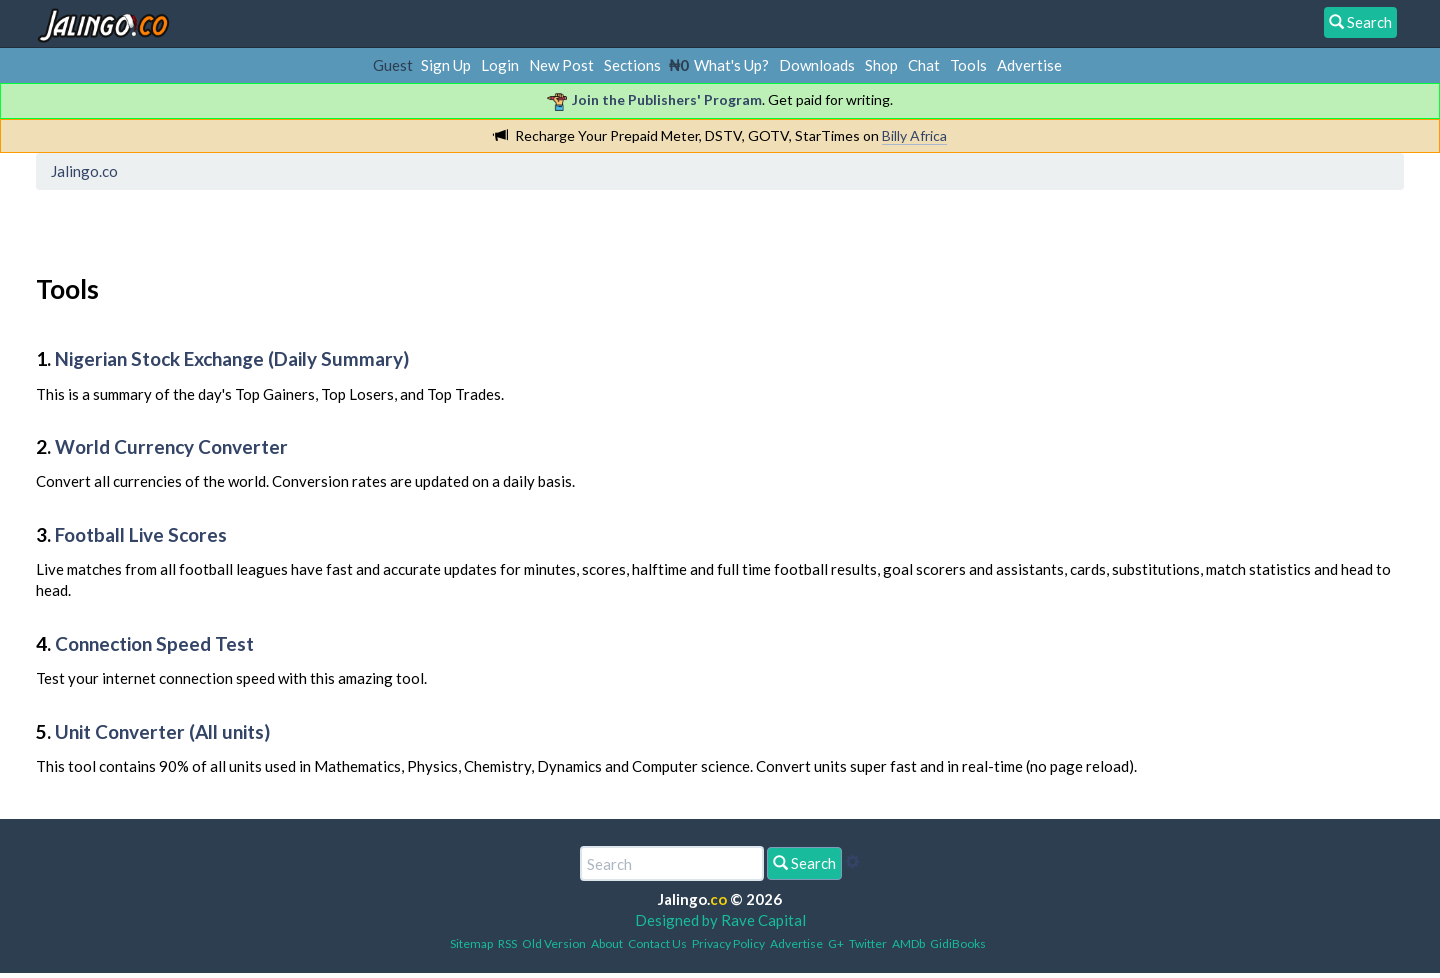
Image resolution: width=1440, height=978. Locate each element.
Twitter (868, 943)
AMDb (908, 943)
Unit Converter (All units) (162, 731)
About (607, 943)
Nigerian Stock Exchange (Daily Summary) (232, 358)
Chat (924, 65)
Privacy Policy (728, 943)
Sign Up (446, 65)
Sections (632, 65)
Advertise (1029, 65)
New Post (561, 65)
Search (804, 863)
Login (500, 65)
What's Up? (731, 65)
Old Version (554, 943)
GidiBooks (958, 943)
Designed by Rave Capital (720, 920)
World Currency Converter (171, 446)
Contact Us (657, 943)
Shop (881, 65)
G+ (836, 943)
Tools (968, 65)
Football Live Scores (141, 534)
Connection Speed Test (154, 643)
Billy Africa (914, 135)
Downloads (817, 65)
